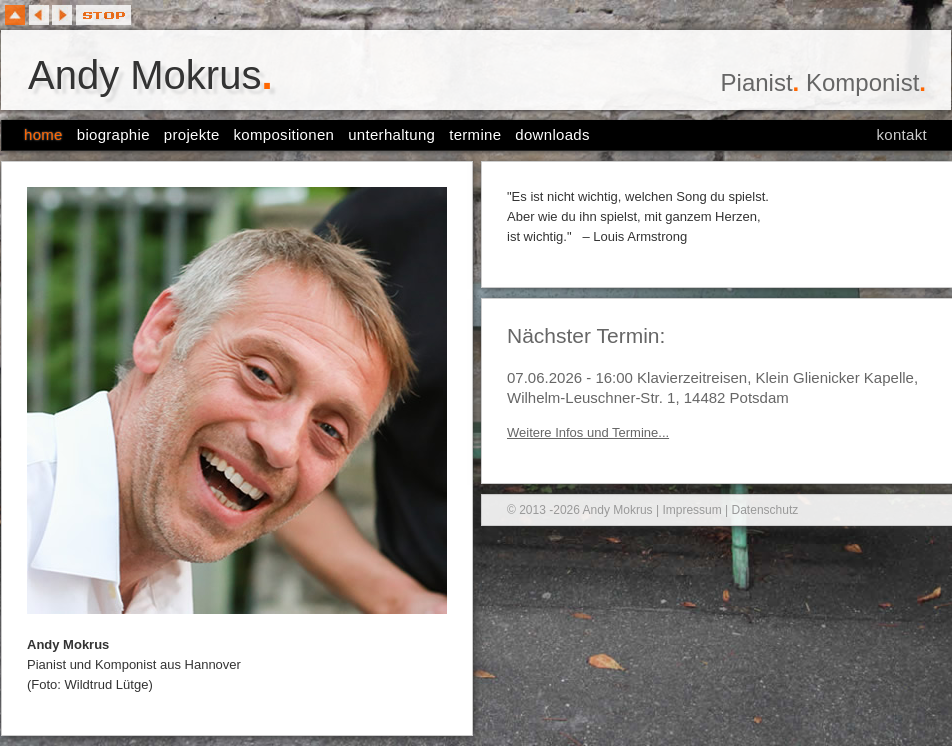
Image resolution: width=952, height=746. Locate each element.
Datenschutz (765, 510)
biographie (113, 134)
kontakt (902, 134)
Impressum (691, 510)
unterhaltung (391, 134)
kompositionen (284, 134)
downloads (552, 134)
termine (475, 134)
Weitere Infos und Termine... (588, 432)
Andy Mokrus (150, 75)
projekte (192, 134)
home (43, 134)
